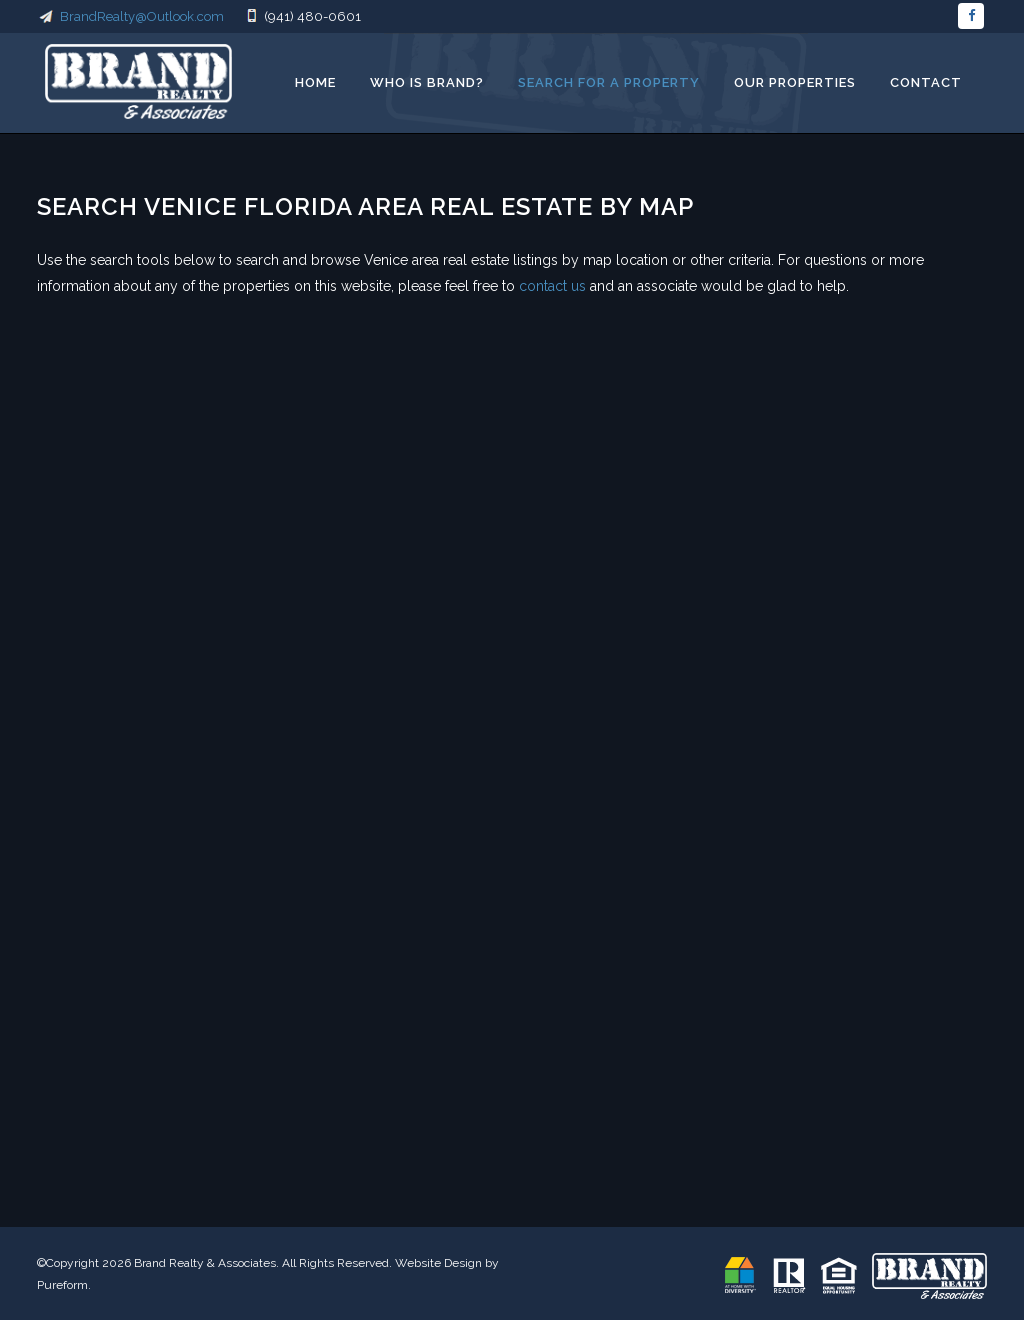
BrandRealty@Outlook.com (132, 16)
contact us (552, 286)
